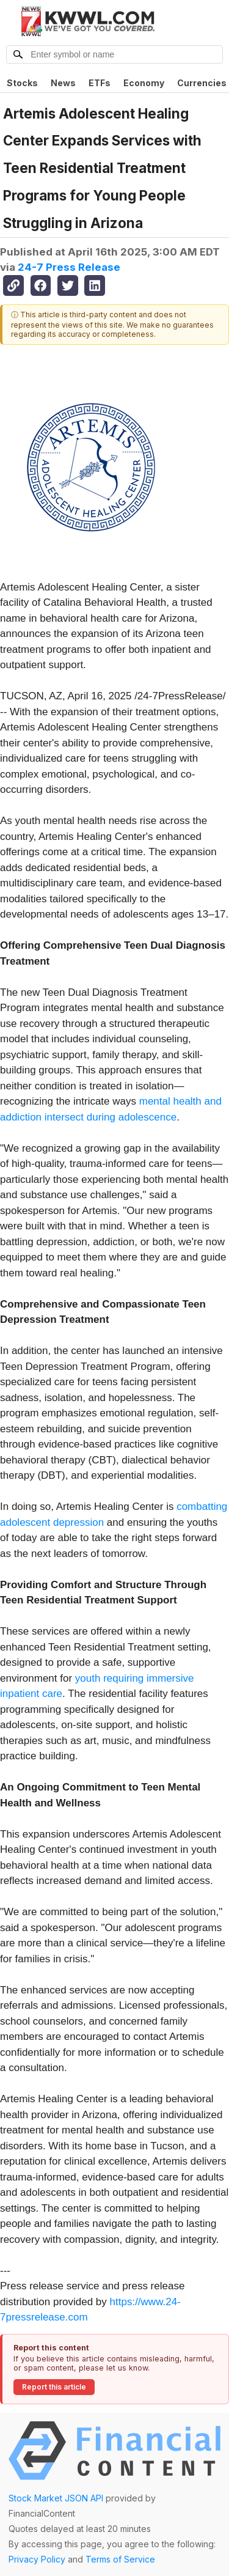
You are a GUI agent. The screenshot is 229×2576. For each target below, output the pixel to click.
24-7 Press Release (69, 267)
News (63, 83)
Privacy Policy (37, 2559)
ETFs (100, 83)
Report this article (54, 2386)
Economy (143, 83)
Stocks (22, 83)
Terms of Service (120, 2559)
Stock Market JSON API (56, 2498)
